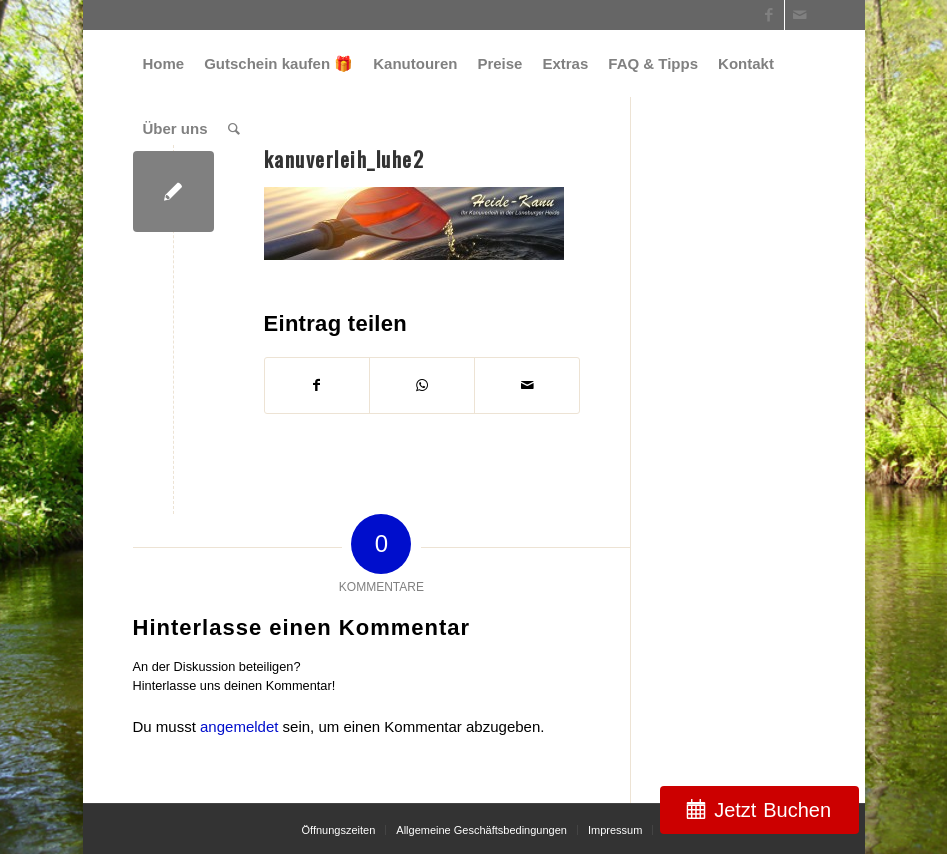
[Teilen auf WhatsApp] (422, 385)
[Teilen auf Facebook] (317, 385)
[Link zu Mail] (800, 15)
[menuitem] (164, 63)
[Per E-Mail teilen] (527, 385)
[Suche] (234, 128)
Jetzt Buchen (772, 810)
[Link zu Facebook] (769, 15)
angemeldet (239, 726)
